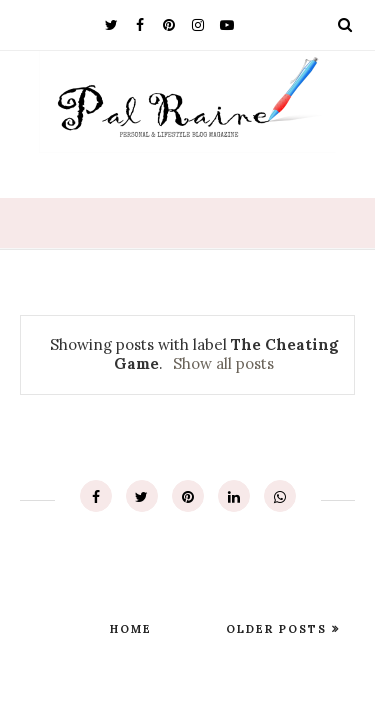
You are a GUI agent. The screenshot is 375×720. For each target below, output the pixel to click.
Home (131, 629)
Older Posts (279, 629)
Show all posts (223, 363)
